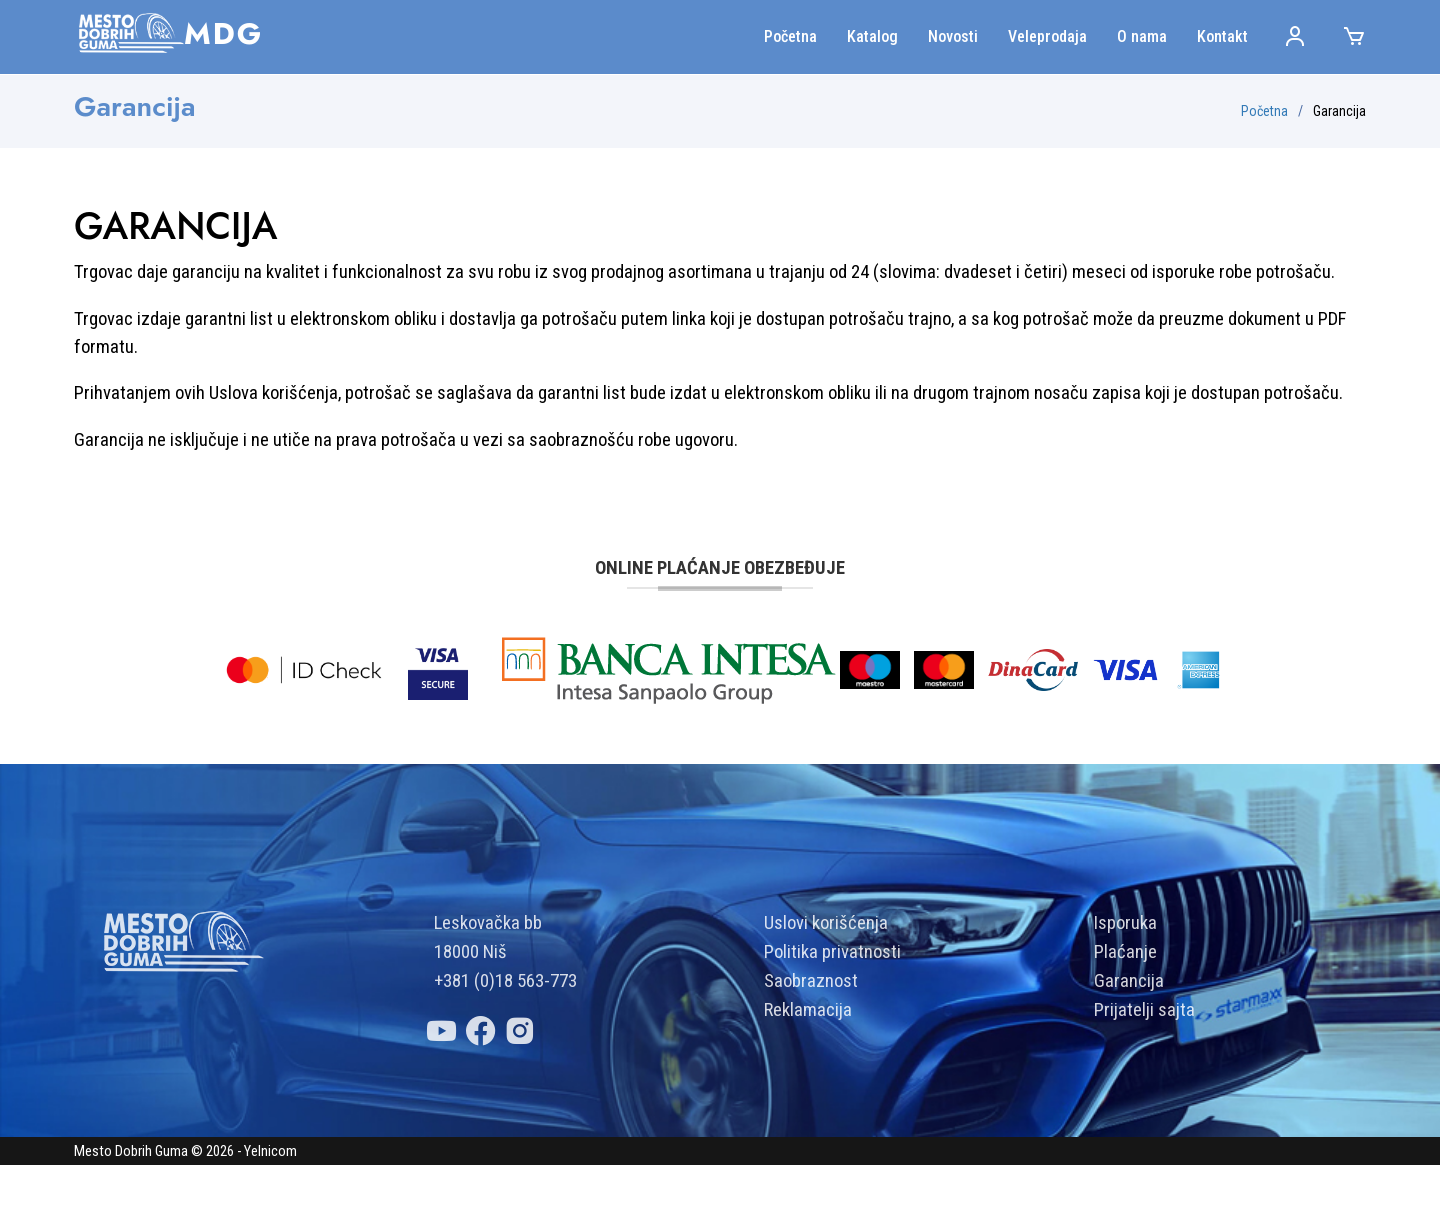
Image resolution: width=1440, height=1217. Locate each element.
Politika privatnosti (832, 1004)
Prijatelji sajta (1144, 1062)
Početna (790, 36)
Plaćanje (1125, 1004)
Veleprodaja (1047, 36)
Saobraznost (811, 1033)
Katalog (872, 36)
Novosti (953, 36)
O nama (1142, 36)
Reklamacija (808, 1062)
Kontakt (1222, 36)
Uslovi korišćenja (826, 975)
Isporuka (1125, 975)
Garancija (1129, 1033)
